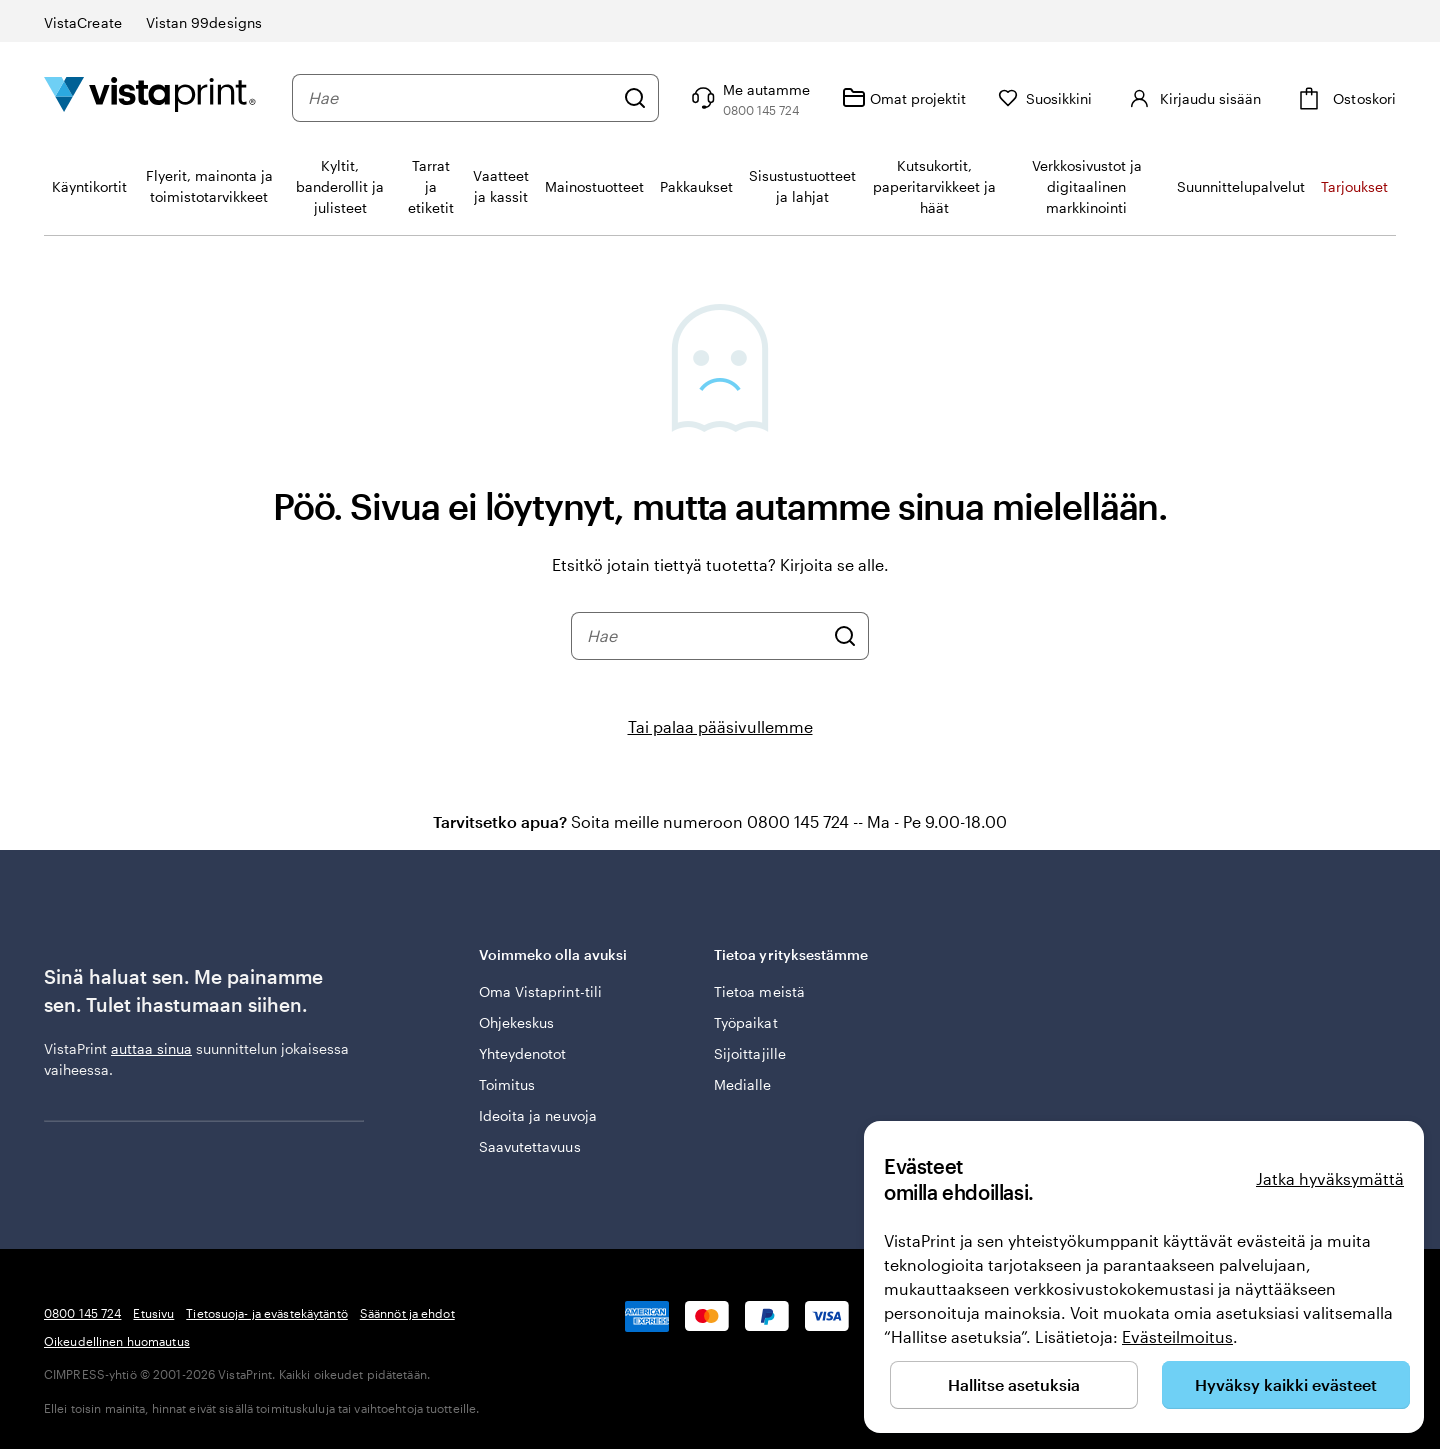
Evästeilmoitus (1177, 1336)
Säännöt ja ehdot (407, 1313)
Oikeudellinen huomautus (117, 1341)
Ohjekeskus (517, 1022)
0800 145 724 (82, 1313)
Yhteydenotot (523, 1053)
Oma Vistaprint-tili (540, 991)
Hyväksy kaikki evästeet (1286, 1384)
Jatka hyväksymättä (1330, 1178)
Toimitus (507, 1084)
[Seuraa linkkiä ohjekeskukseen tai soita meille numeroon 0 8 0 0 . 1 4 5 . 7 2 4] (748, 98)
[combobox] (460, 98)
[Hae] (635, 98)
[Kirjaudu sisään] (1192, 98)
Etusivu (153, 1313)
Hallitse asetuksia (1014, 1384)
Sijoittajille (750, 1053)
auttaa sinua (151, 1048)
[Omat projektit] (904, 98)
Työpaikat (746, 1022)
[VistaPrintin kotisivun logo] (150, 97)
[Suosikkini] (1045, 98)
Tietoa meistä (759, 991)
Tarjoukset (1354, 186)
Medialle (743, 1084)
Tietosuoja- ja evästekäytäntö (266, 1313)
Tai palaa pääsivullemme (720, 726)
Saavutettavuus (530, 1146)
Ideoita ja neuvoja (538, 1115)
